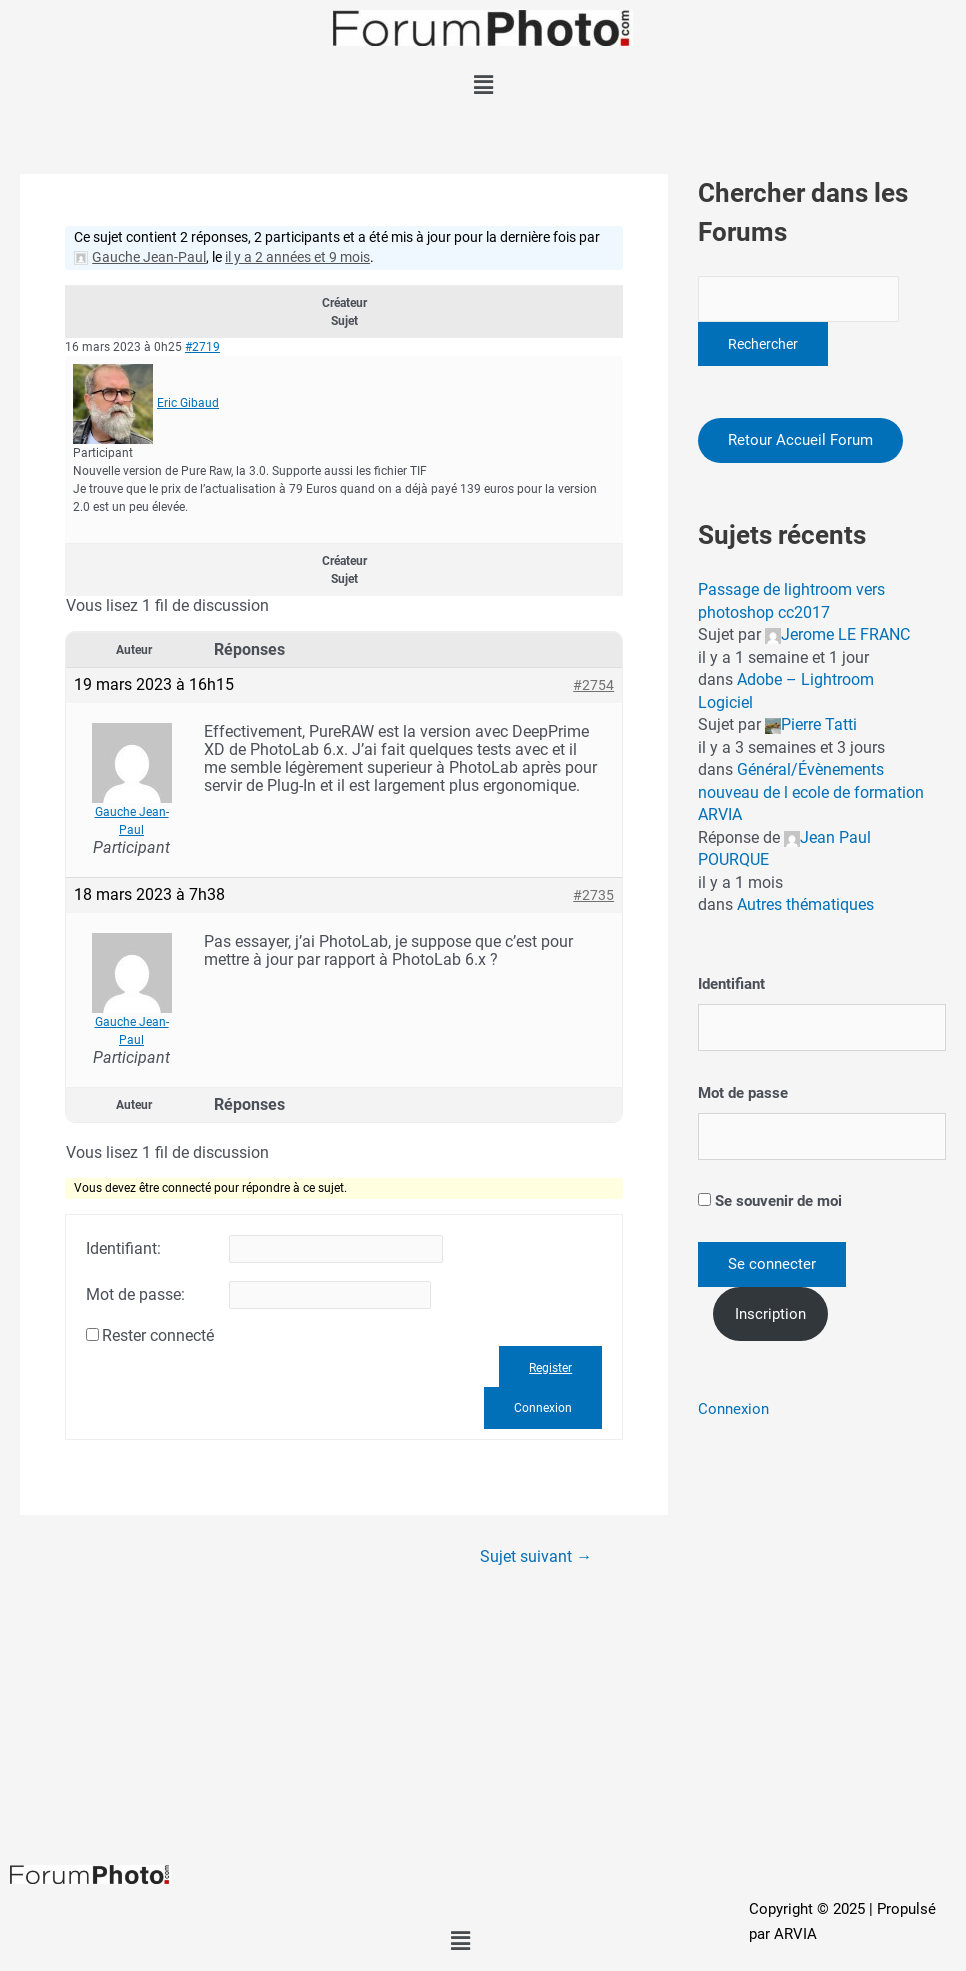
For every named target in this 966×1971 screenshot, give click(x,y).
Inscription (770, 1314)
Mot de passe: (135, 1295)
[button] (483, 85)
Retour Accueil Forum (800, 440)
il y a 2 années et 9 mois (297, 257)
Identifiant (731, 985)
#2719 (202, 347)
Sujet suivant (536, 1557)
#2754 (593, 685)
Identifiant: (123, 1249)
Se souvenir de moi (770, 1201)
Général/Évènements (810, 770)
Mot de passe (743, 1093)
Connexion (543, 1408)
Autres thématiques (805, 905)
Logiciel (725, 702)
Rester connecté (158, 1336)
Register (550, 1368)
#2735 (593, 895)
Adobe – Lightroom (805, 680)
